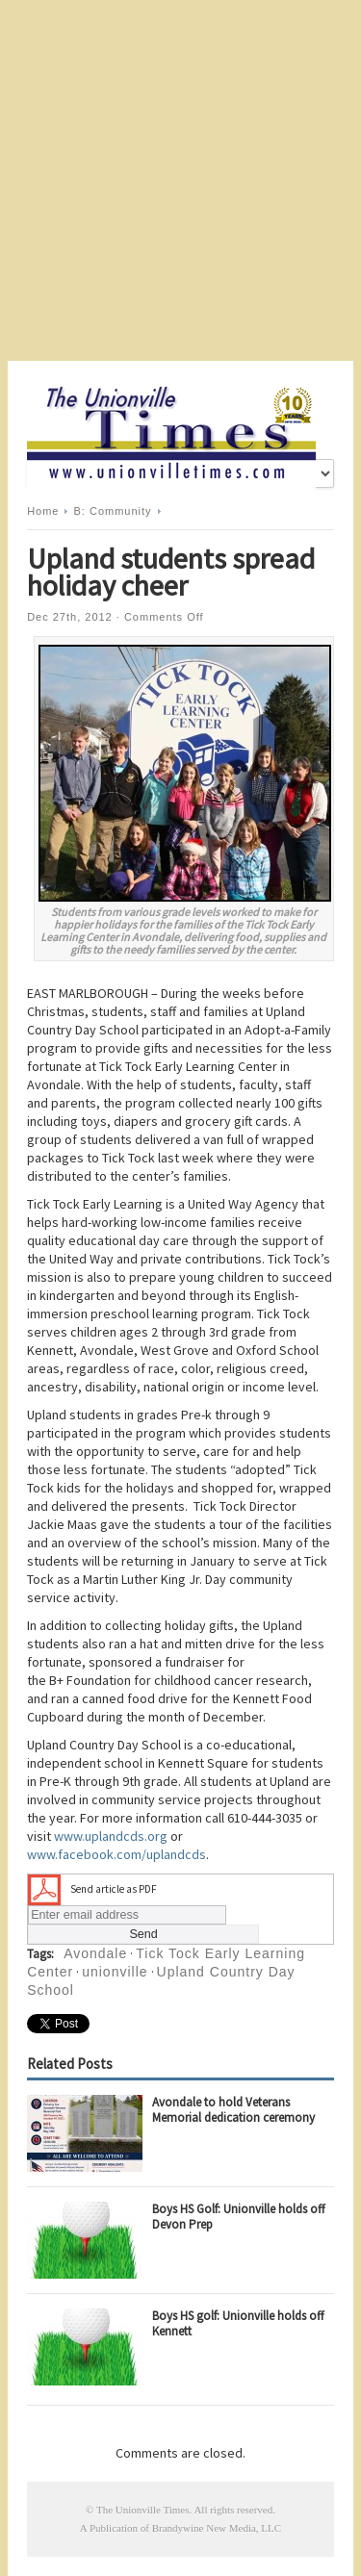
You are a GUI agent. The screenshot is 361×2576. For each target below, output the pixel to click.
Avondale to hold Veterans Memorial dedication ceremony (233, 2110)
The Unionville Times (143, 2509)
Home (43, 511)
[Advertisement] (180, 180)
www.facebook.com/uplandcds (116, 1854)
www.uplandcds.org (111, 1836)
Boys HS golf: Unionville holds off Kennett (238, 2323)
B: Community (113, 511)
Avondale (95, 1953)
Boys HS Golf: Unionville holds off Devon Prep (238, 2216)
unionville (114, 1971)
